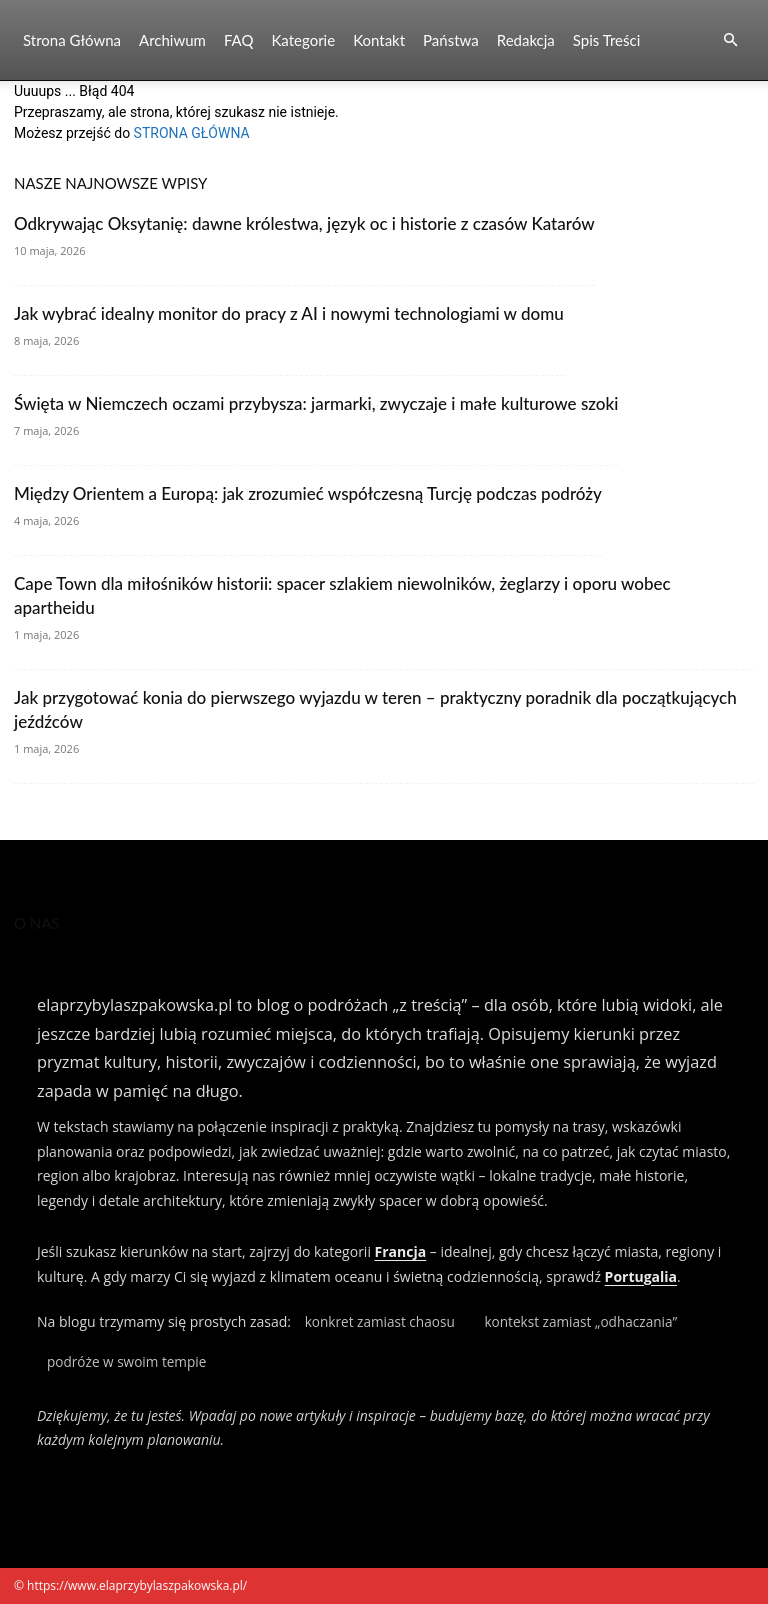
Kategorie (303, 40)
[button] (730, 40)
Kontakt (379, 40)
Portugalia (641, 1276)
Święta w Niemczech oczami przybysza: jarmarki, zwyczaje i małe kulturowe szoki (316, 403)
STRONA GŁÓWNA (192, 133)
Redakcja (526, 40)
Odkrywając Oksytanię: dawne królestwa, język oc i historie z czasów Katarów (304, 223)
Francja (401, 1251)
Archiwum (172, 40)
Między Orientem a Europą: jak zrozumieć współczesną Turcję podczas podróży (308, 493)
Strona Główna (72, 40)
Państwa (451, 40)
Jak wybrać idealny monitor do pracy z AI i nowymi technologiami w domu (289, 313)
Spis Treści (606, 40)
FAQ (239, 40)
